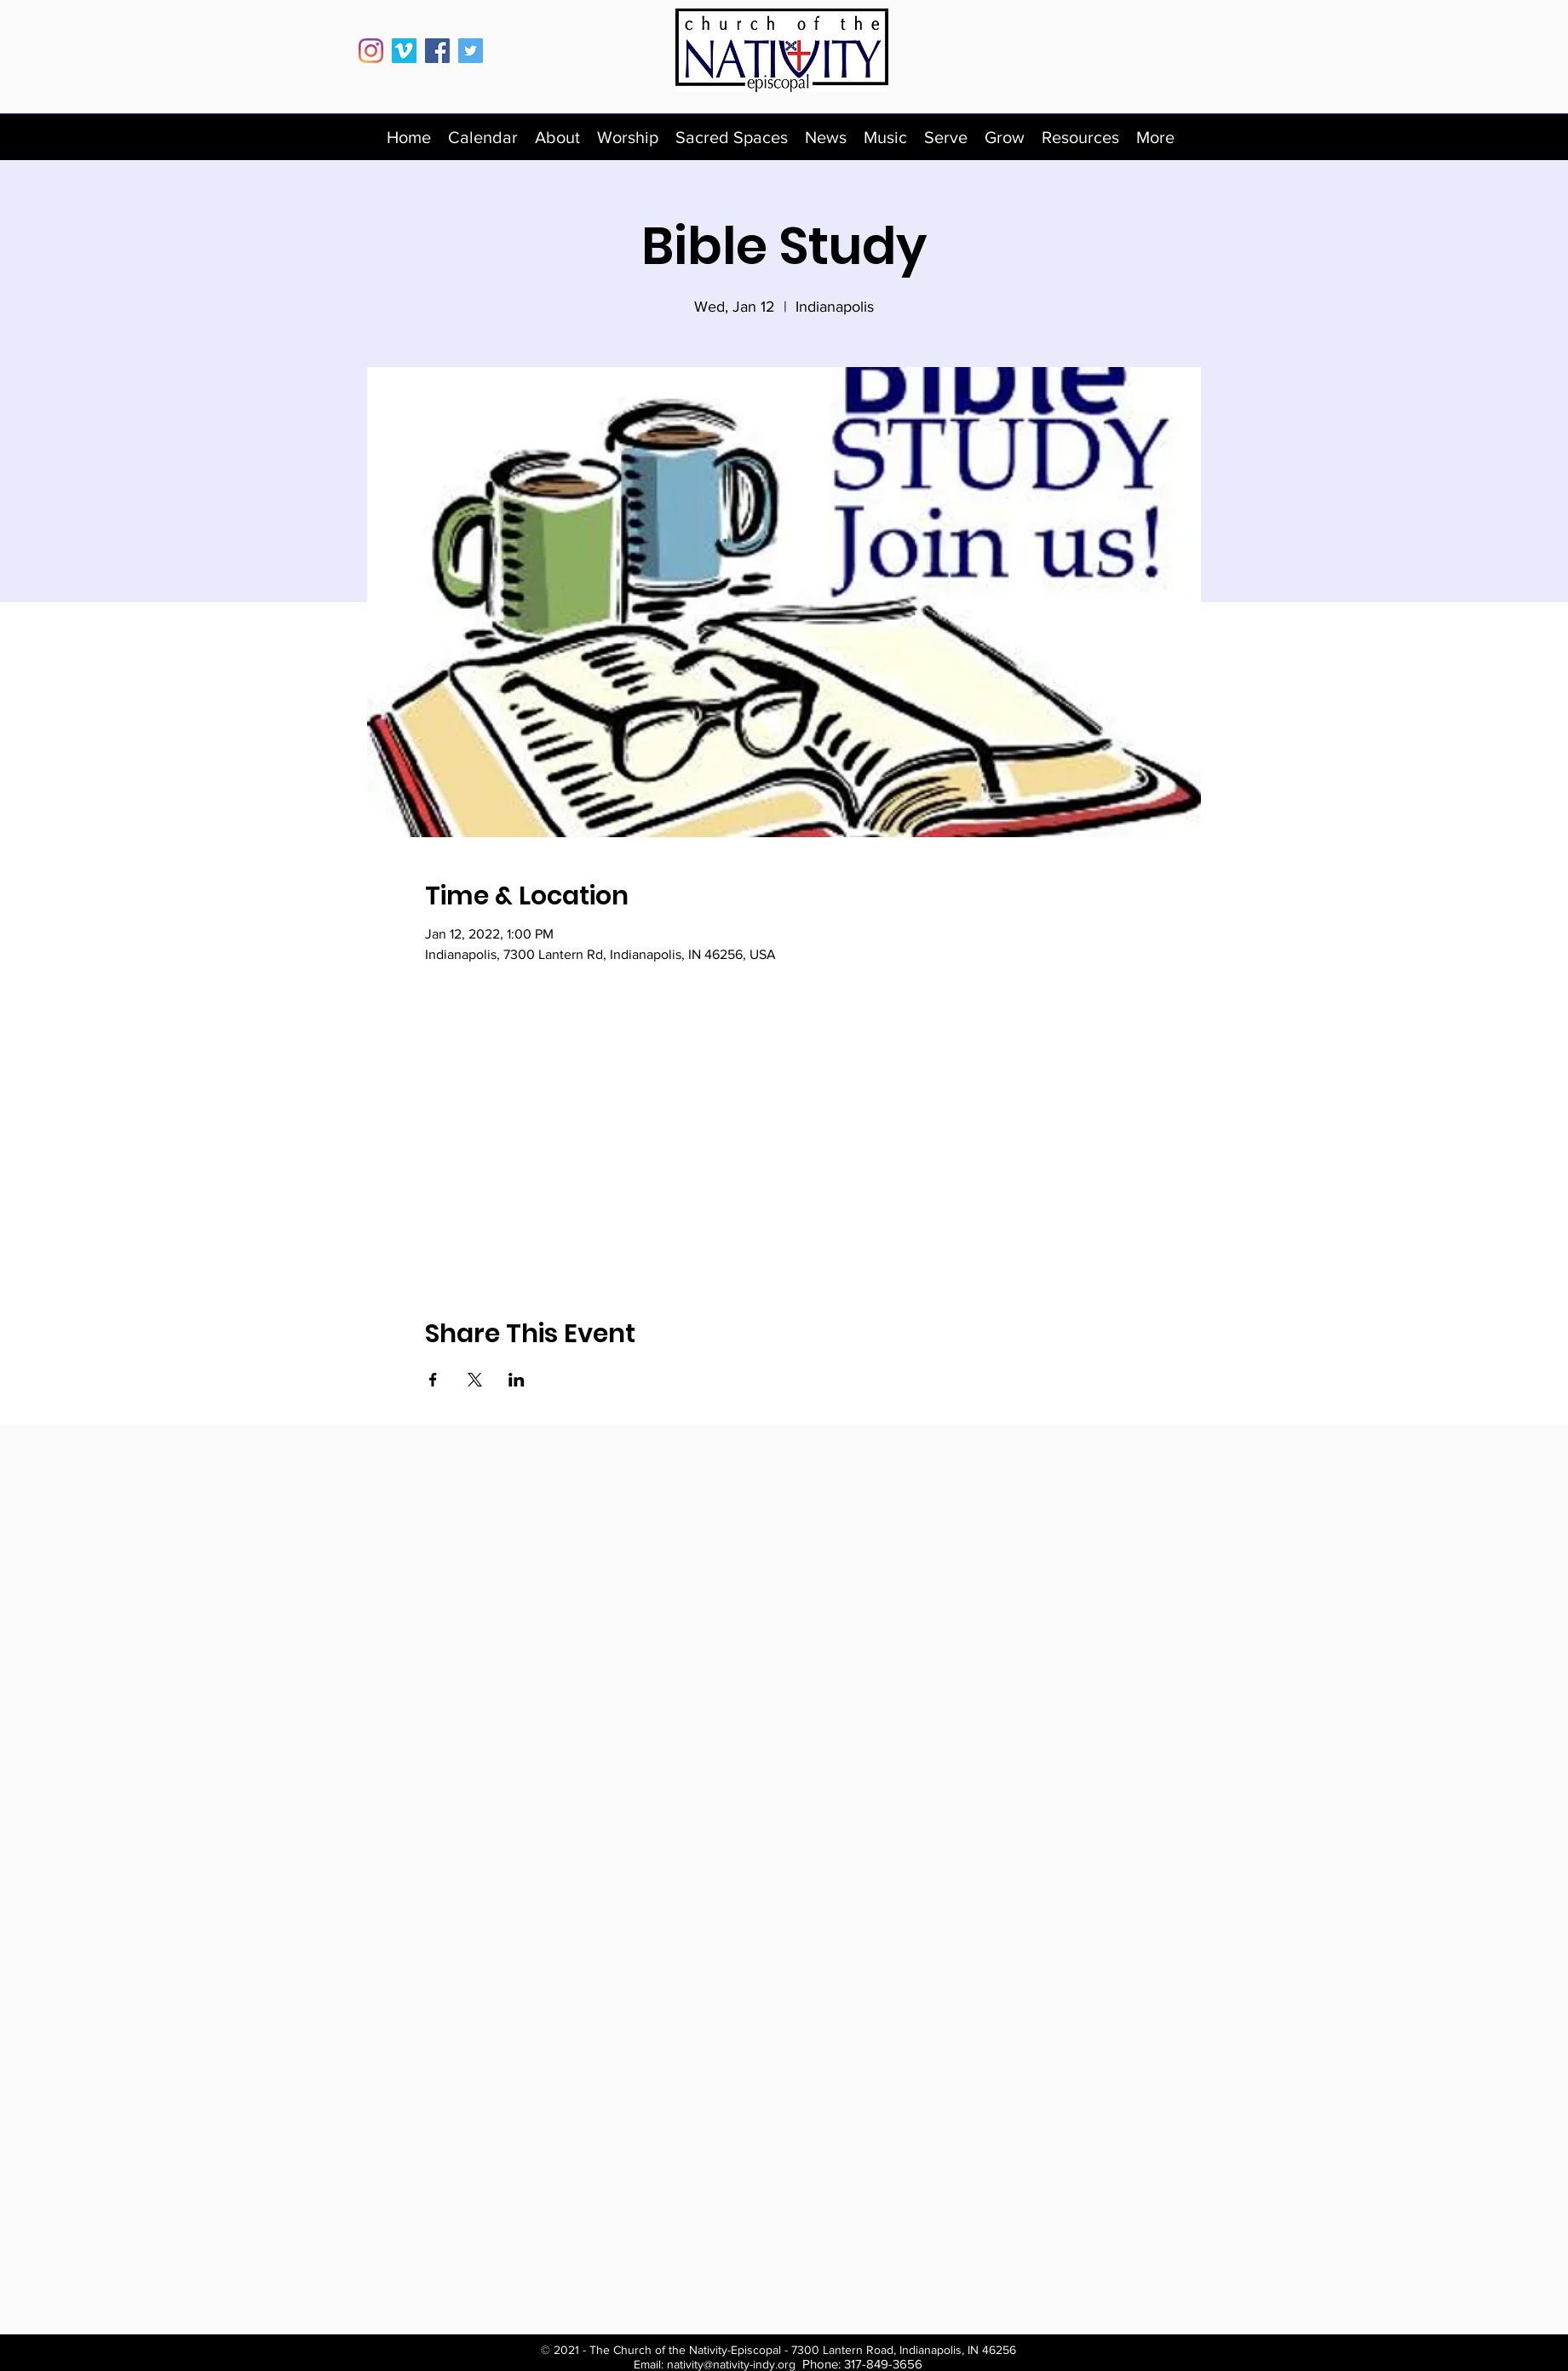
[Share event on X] (475, 1379)
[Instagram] (371, 50)
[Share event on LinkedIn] (516, 1379)
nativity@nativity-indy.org (731, 2364)
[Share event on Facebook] (433, 1379)
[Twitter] (470, 50)
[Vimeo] (404, 50)
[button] (557, 137)
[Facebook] (437, 50)
